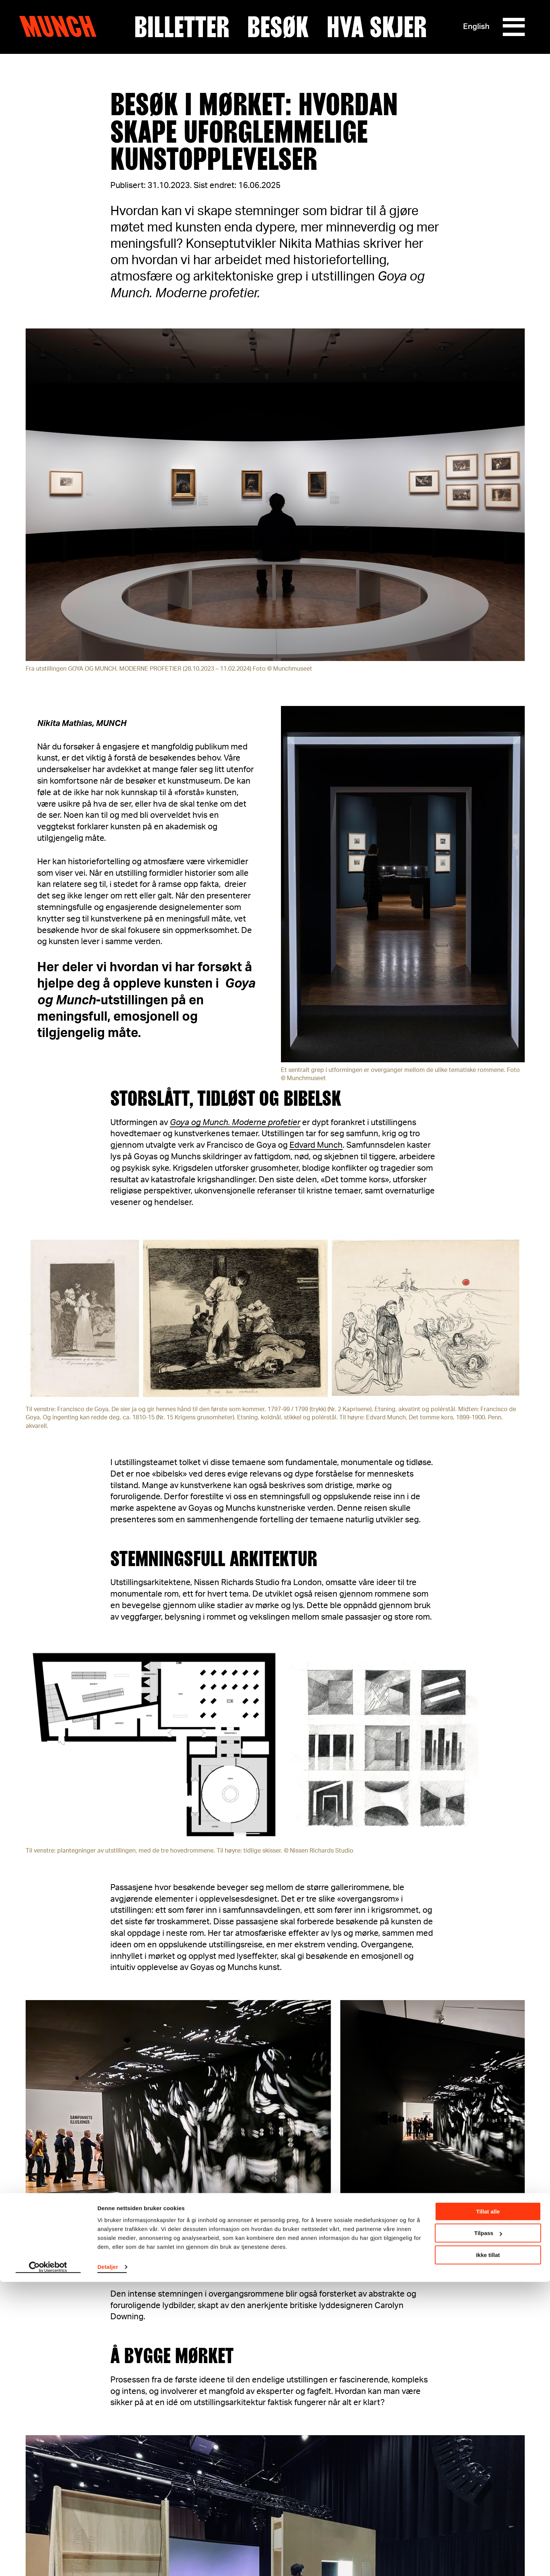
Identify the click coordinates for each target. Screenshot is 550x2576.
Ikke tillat (488, 2549)
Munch (61, 27)
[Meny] (513, 27)
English (476, 27)
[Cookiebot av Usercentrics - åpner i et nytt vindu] (48, 2561)
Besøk (278, 27)
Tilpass (488, 2527)
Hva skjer (377, 27)
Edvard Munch (316, 1145)
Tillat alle (488, 2505)
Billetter (181, 27)
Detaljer (107, 2561)
